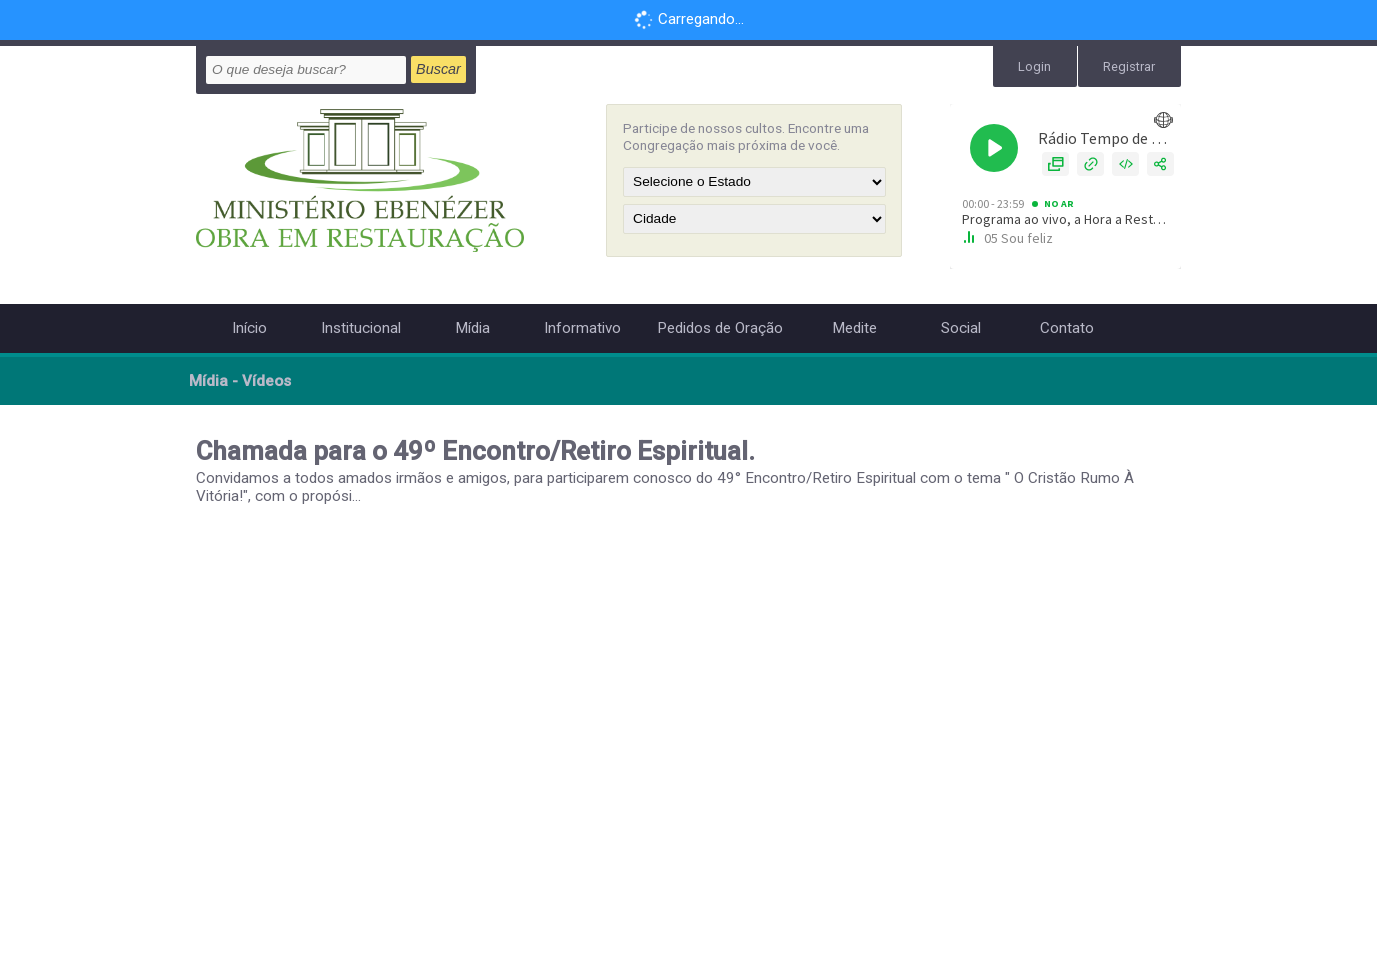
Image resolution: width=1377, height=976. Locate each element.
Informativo (582, 328)
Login (1040, 65)
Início (249, 328)
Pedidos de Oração (720, 328)
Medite (854, 328)
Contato (1067, 328)
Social (961, 328)
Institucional (361, 328)
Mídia (472, 328)
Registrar (1131, 65)
